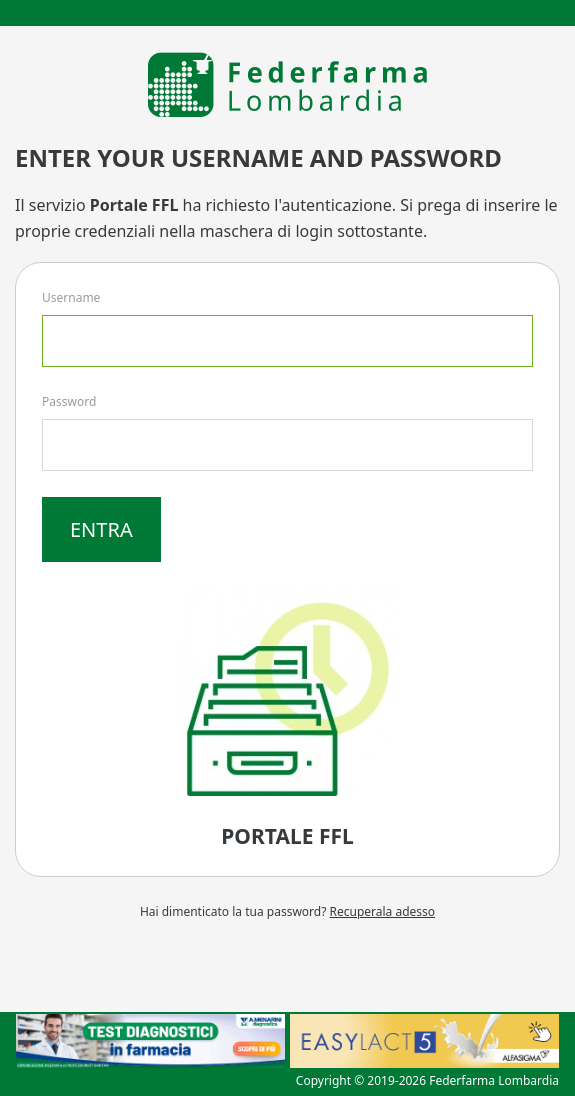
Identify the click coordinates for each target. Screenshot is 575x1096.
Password (69, 401)
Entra (101, 529)
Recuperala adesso (383, 911)
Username (71, 297)
